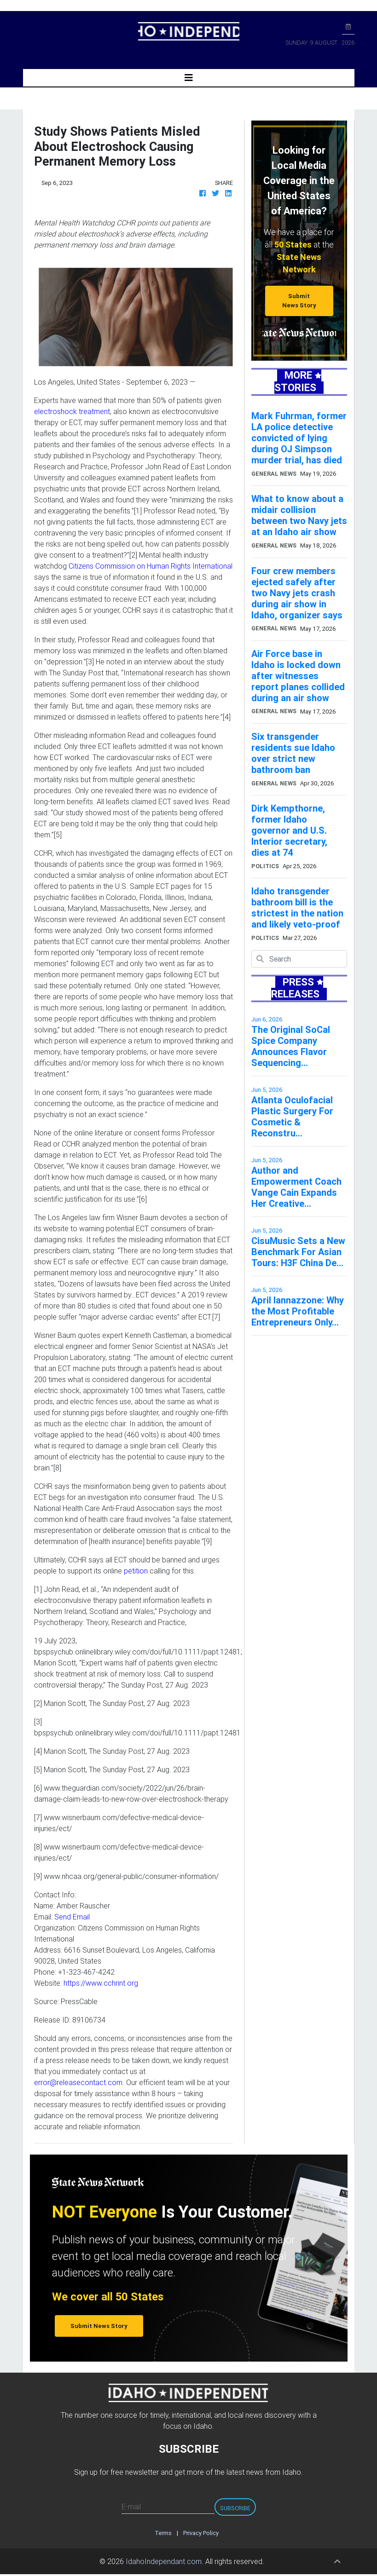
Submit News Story (299, 300)
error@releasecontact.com (78, 2082)
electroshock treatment (72, 411)
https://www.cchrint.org (101, 1983)
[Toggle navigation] (188, 77)
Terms (163, 2533)
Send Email (72, 1916)
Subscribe (235, 2508)
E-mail (131, 2506)
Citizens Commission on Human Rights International (150, 566)
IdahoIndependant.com (164, 2561)
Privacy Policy (201, 2533)
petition (136, 1570)
